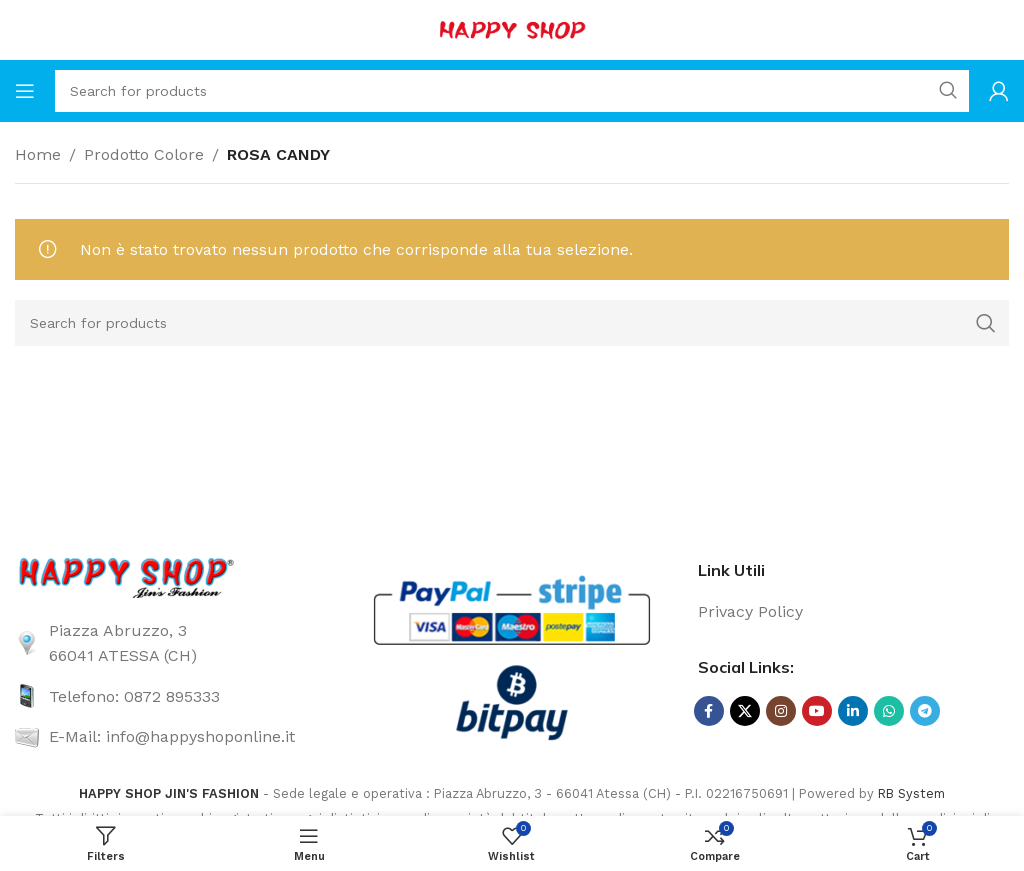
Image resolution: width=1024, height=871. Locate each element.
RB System (911, 793)
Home (38, 154)
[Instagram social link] (781, 711)
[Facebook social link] (709, 711)
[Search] (512, 91)
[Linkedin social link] (853, 711)
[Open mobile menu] (25, 91)
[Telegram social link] (925, 711)
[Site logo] (512, 28)
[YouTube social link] (817, 711)
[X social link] (745, 711)
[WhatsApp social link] (889, 711)
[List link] (170, 643)
